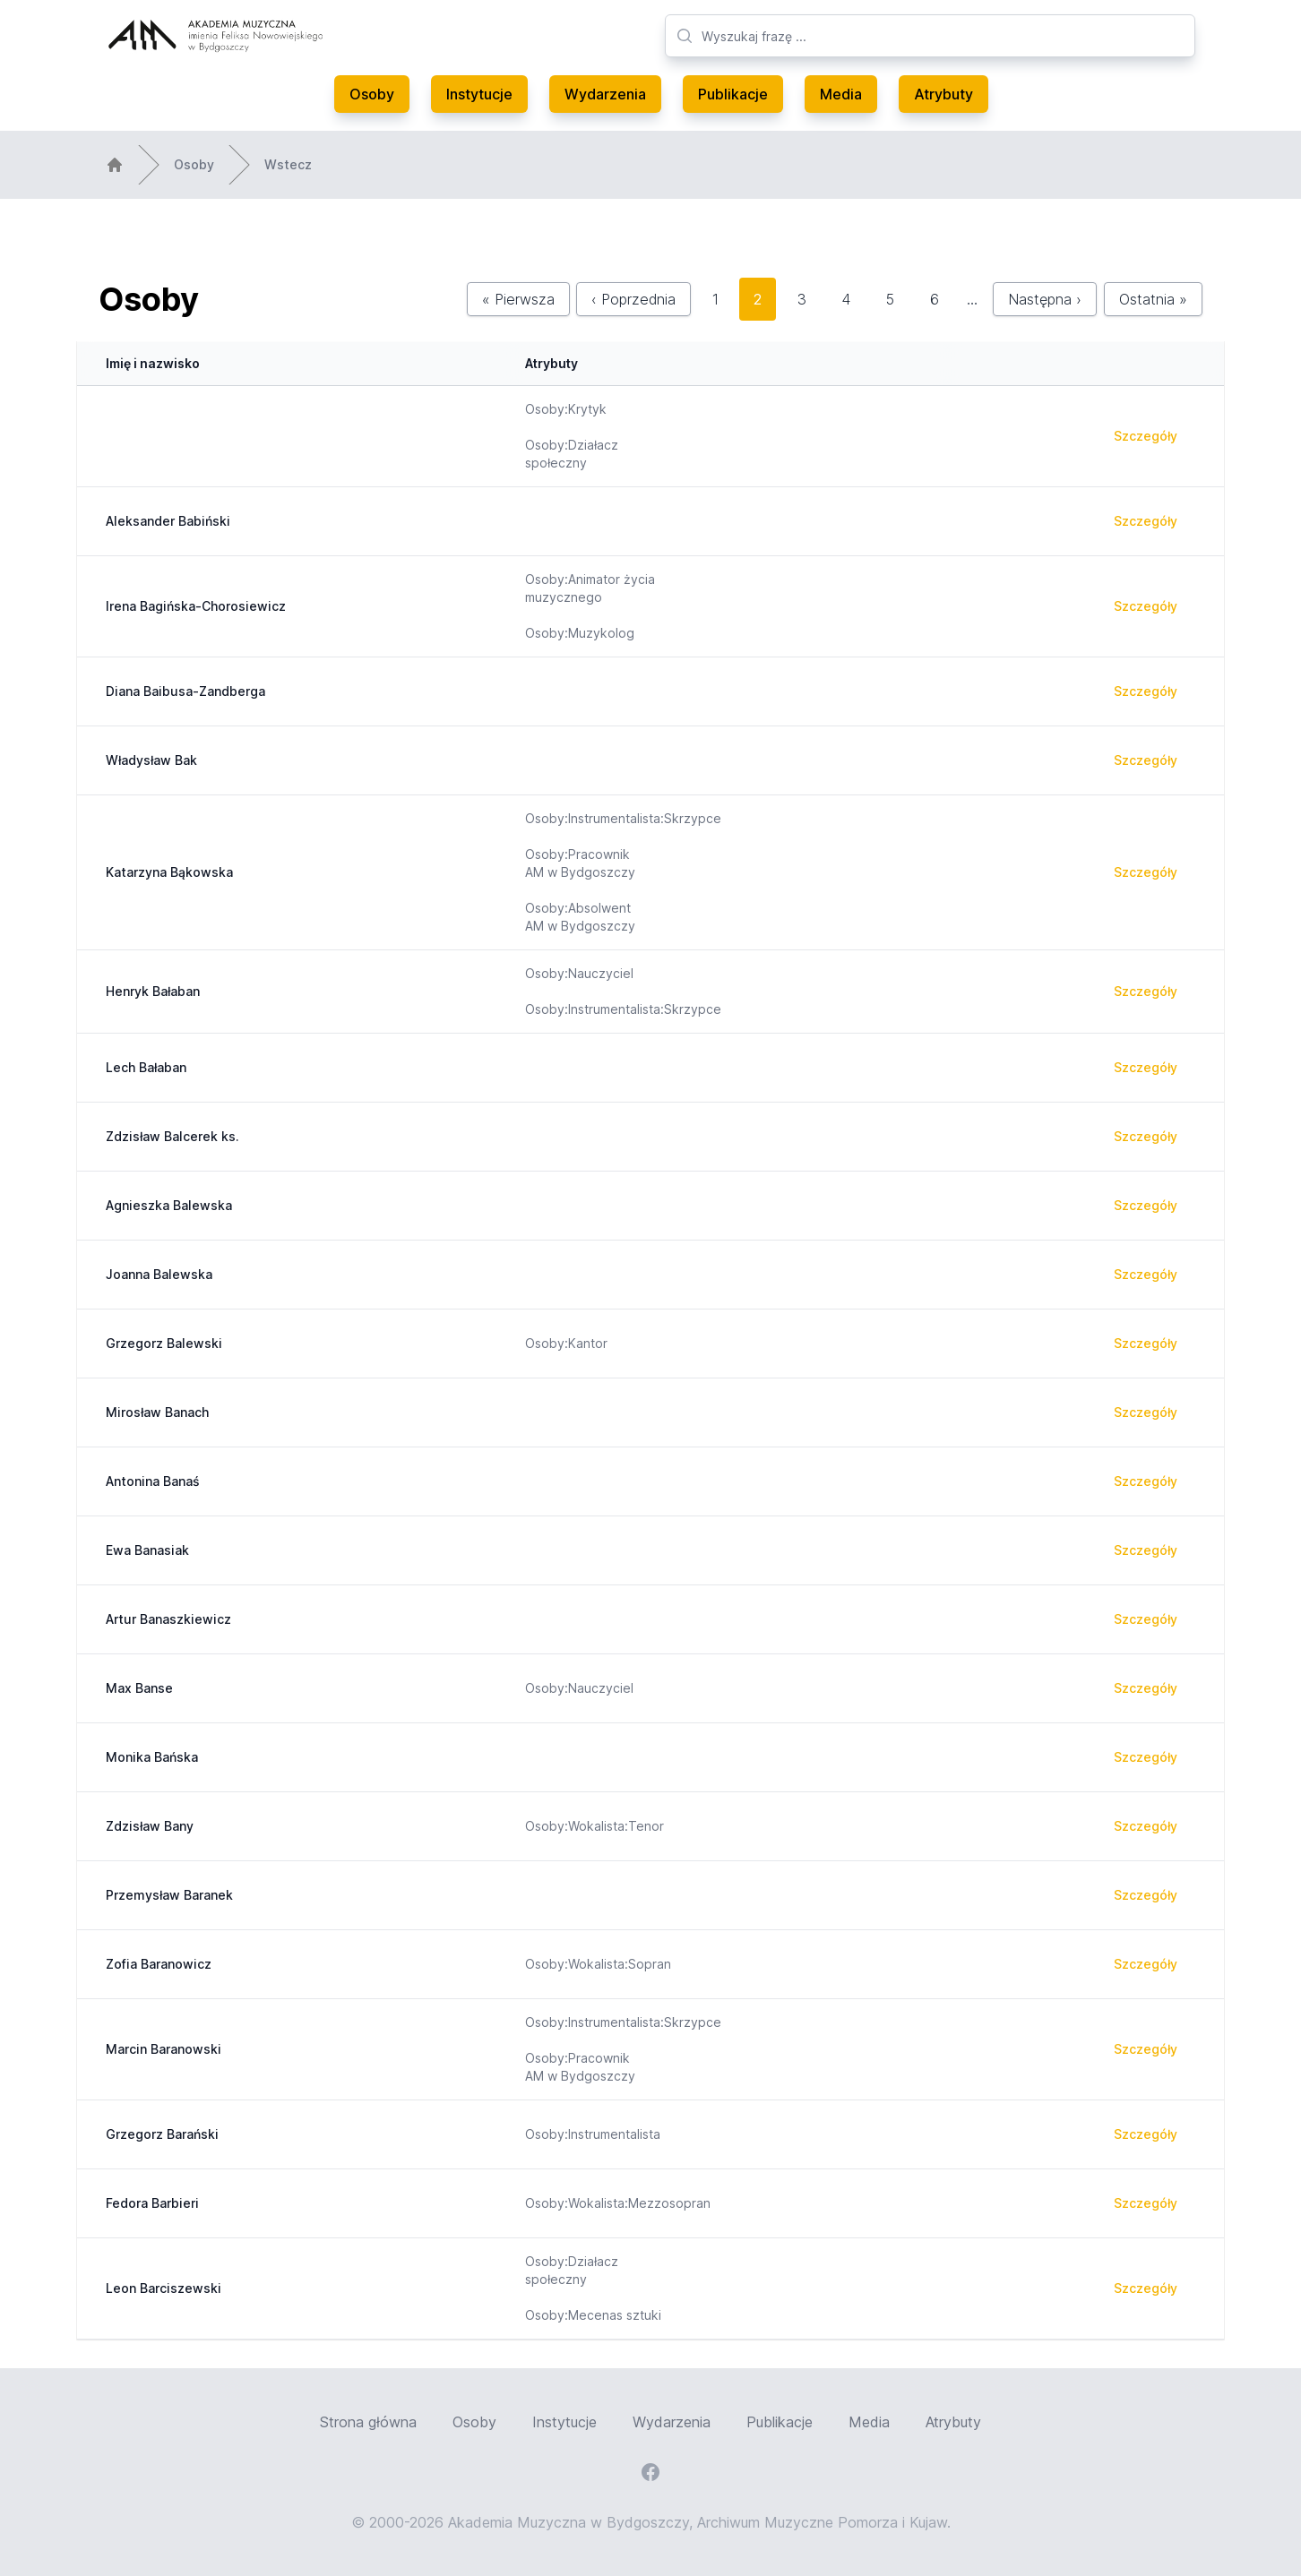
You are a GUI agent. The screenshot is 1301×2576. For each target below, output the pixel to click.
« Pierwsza (518, 299)
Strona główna (368, 2422)
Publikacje (733, 94)
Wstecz (288, 164)
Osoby (371, 94)
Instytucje (479, 94)
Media (841, 94)
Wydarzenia (605, 94)
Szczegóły (1145, 435)
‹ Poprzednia (633, 299)
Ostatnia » (1153, 299)
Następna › (1044, 299)
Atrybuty (943, 94)
